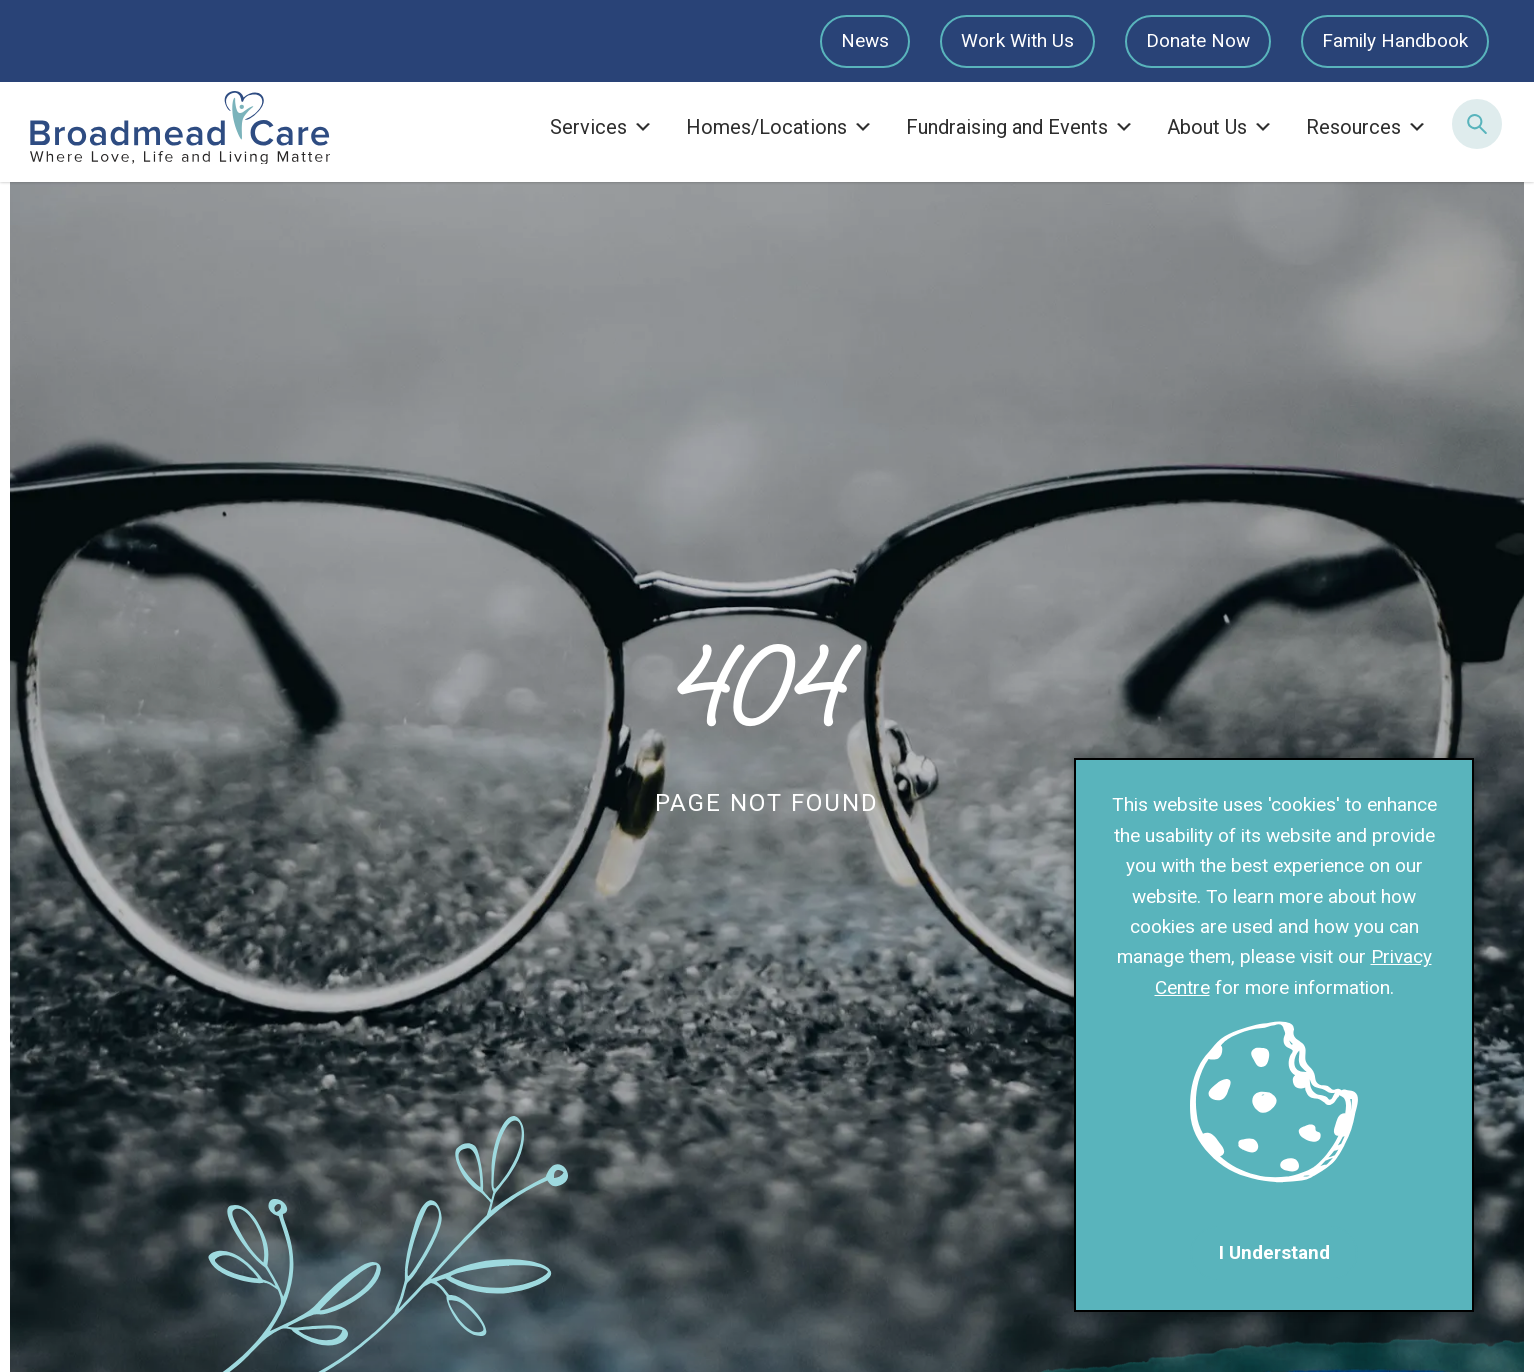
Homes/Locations (779, 127)
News (865, 40)
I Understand (1274, 1252)
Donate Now (1198, 40)
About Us (1220, 127)
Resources (1366, 127)
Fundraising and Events (1020, 127)
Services (601, 127)
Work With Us (1017, 40)
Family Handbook (1395, 40)
